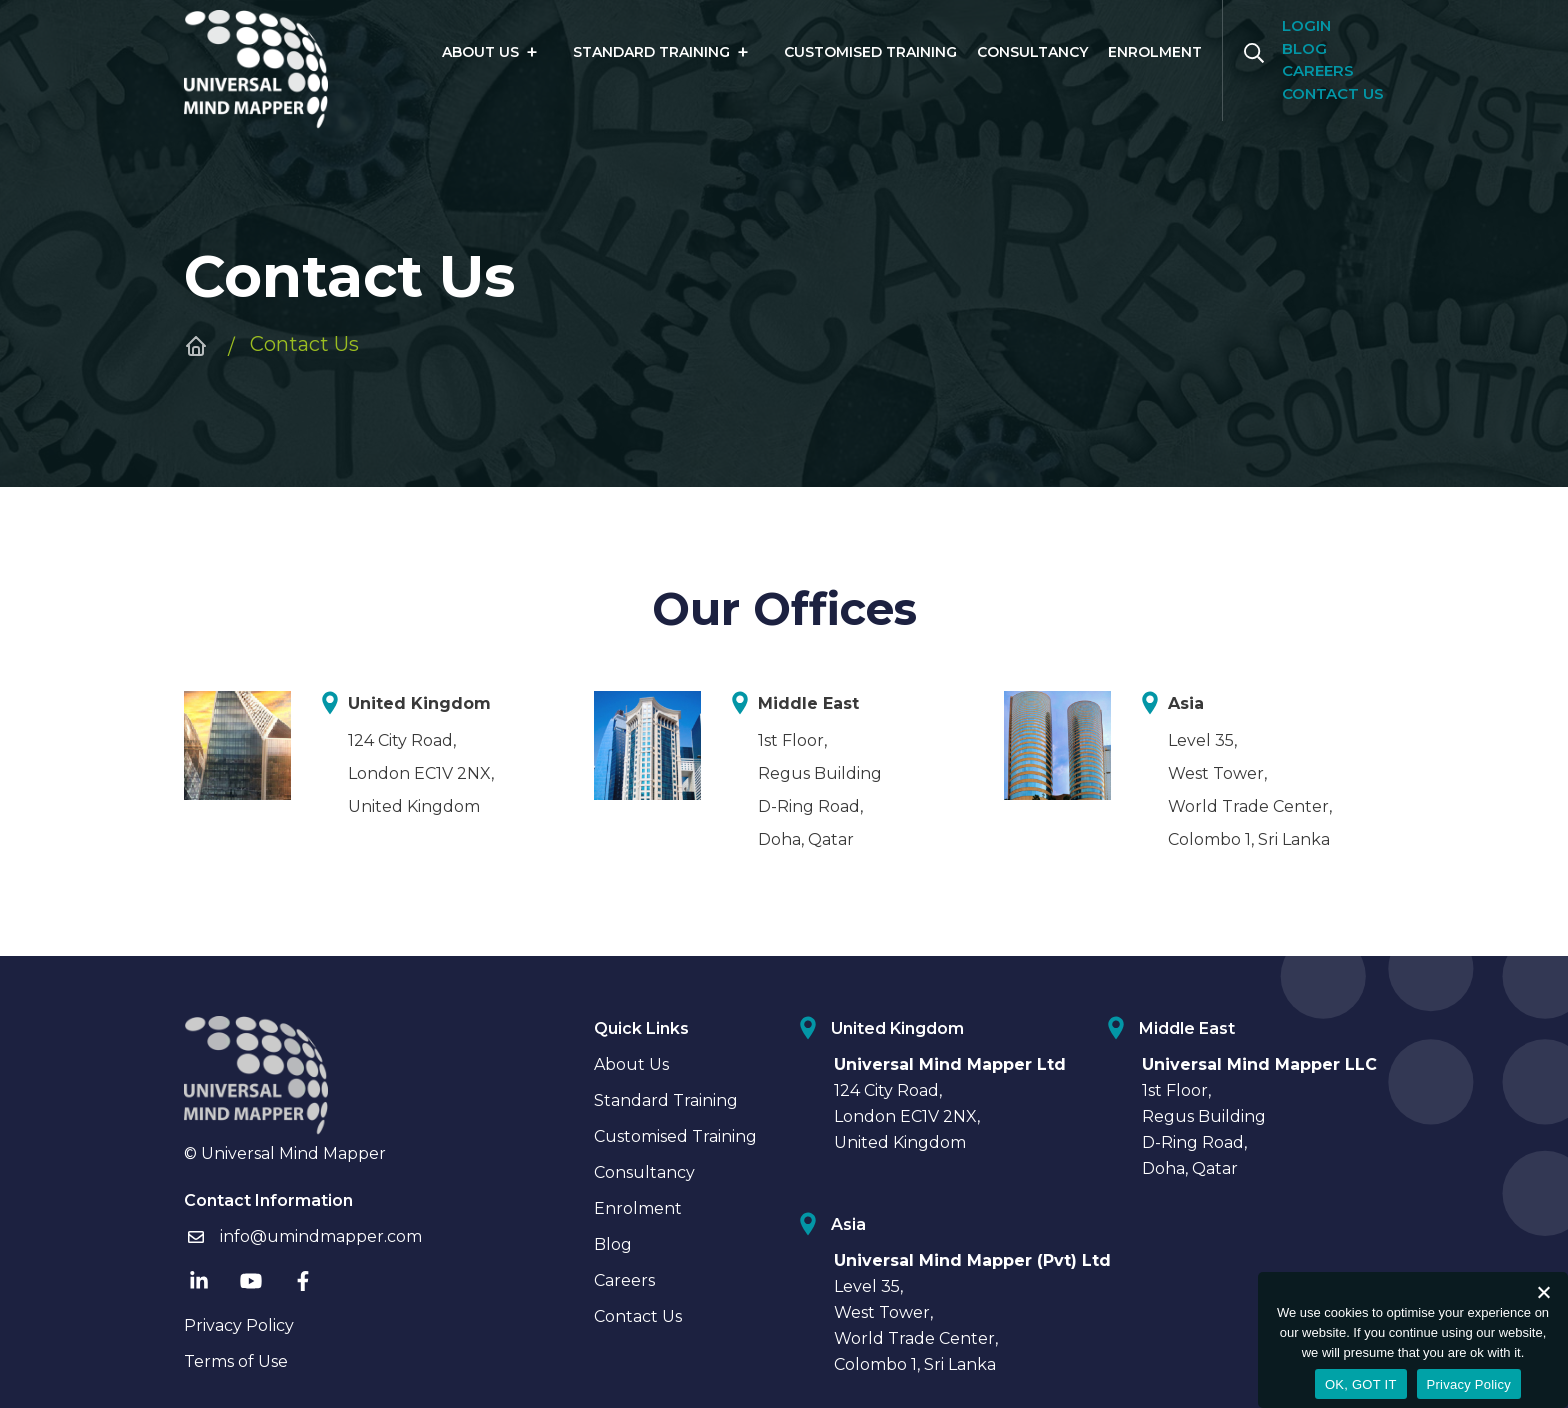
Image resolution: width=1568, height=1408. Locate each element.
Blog (1304, 48)
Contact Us (638, 1316)
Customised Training (870, 52)
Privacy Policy (239, 1325)
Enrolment (1155, 52)
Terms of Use (236, 1361)
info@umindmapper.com (303, 1237)
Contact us (1333, 93)
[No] (1543, 1292)
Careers (1318, 70)
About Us (480, 52)
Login (1306, 25)
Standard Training (651, 52)
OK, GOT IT (1361, 1384)
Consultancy (1032, 52)
